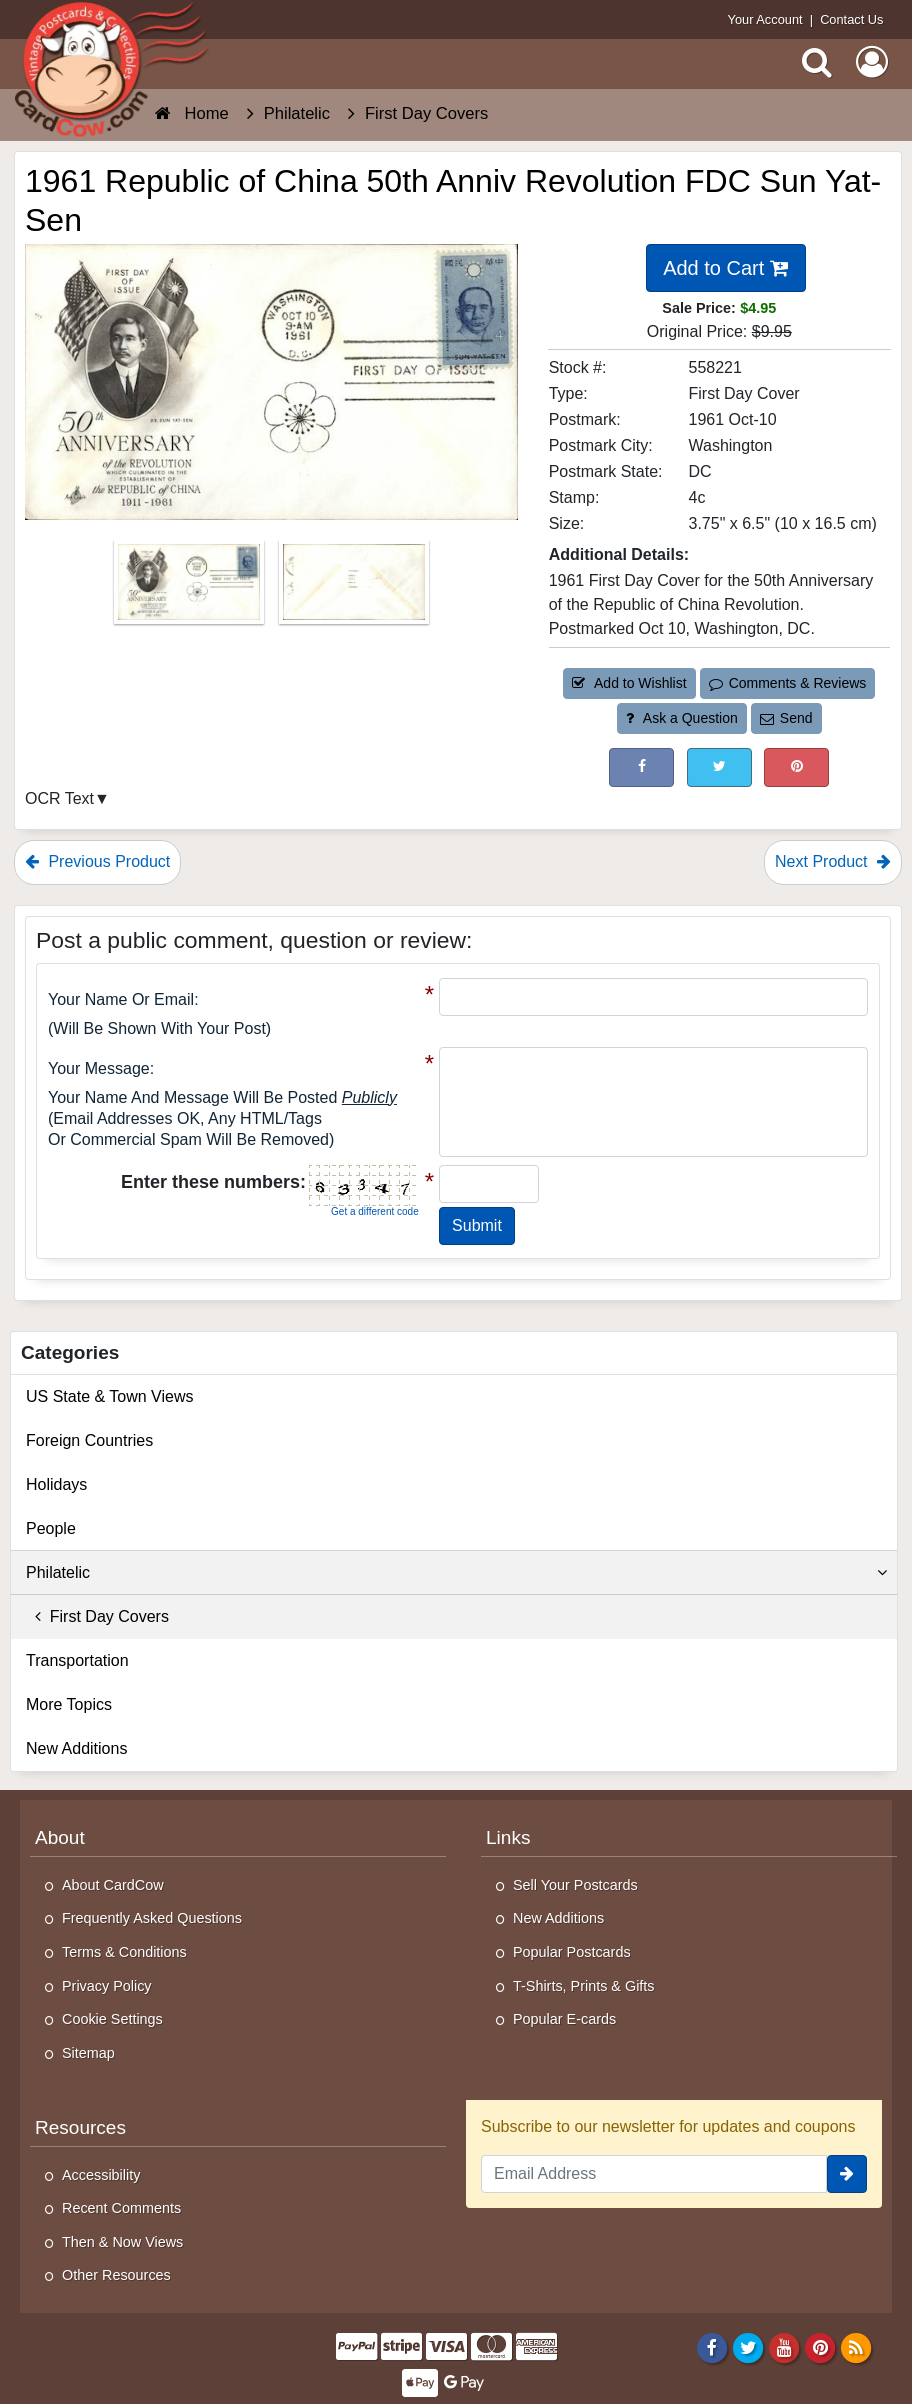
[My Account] (872, 62)
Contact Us (851, 19)
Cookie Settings (112, 2019)
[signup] (847, 2174)
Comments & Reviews (787, 683)
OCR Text (59, 798)
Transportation (77, 1660)
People (51, 1528)
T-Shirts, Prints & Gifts (584, 1986)
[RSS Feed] (856, 2347)
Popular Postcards (572, 1952)
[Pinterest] (820, 2347)
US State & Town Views (110, 1396)
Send (786, 718)
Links (508, 1837)
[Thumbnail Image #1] (191, 588)
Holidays (56, 1484)
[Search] (817, 62)
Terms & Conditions (124, 1952)
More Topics (69, 1704)
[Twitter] (748, 2347)
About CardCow (113, 1885)
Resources (80, 2127)
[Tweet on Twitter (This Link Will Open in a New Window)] (719, 767)
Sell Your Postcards (575, 1885)
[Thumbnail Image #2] (354, 588)
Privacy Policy (107, 1986)
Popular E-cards (564, 2019)
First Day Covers (97, 1616)
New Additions (76, 1748)
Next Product (833, 861)
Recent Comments (121, 2208)
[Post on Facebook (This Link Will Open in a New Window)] (641, 767)
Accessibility (101, 2175)
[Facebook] (711, 2347)
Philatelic (456, 1573)
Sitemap (88, 2053)
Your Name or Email (121, 999)
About (60, 1837)
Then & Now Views (122, 2242)
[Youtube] (784, 2347)
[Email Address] (654, 2174)
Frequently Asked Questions (152, 1918)
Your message (99, 1068)
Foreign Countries (89, 1440)
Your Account (765, 19)
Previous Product (97, 861)
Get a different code (375, 1211)
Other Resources (116, 2275)
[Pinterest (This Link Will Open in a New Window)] (796, 767)
